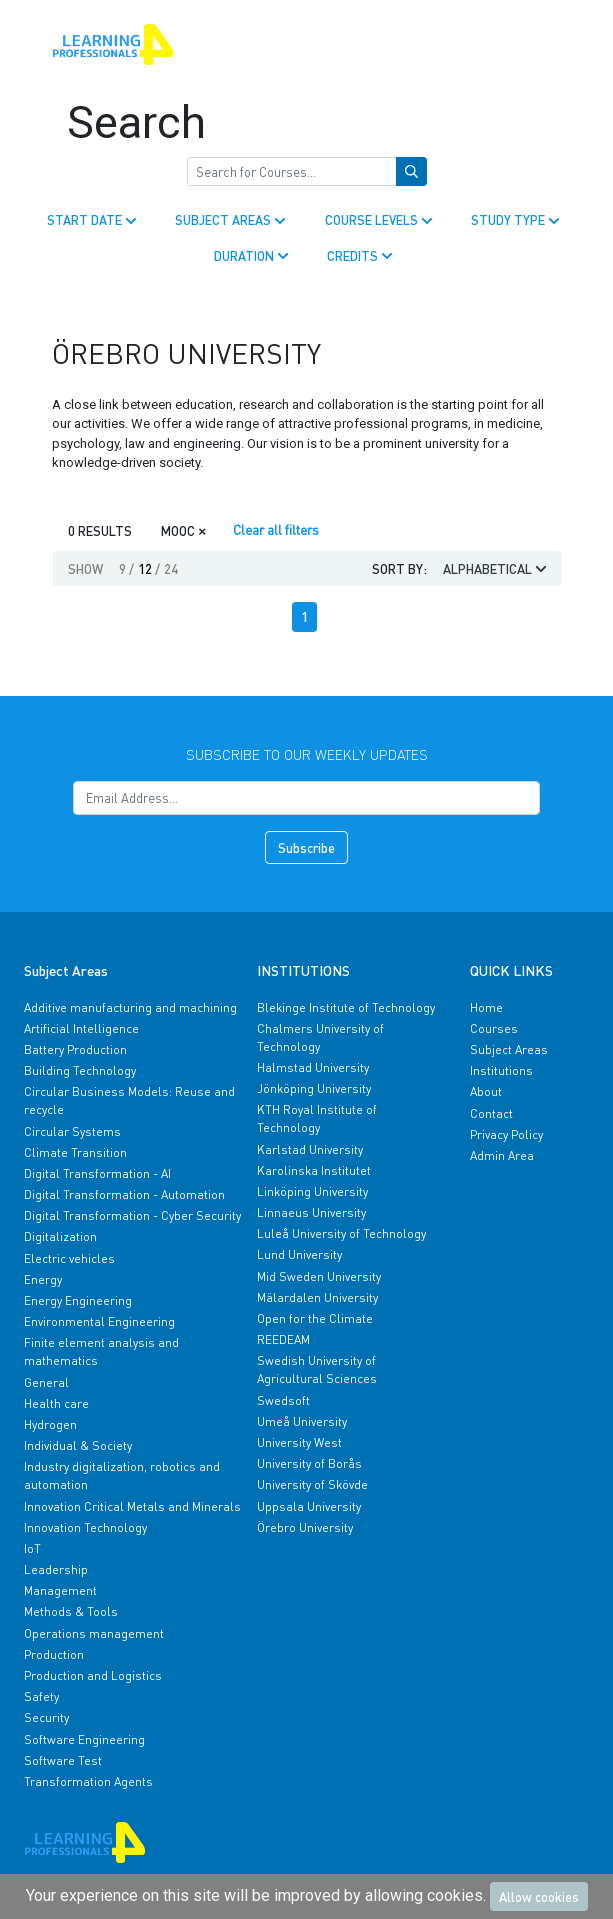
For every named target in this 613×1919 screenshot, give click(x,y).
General (46, 1382)
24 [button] (171, 568)
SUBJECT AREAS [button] (232, 219)
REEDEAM (283, 1339)
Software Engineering (84, 1739)
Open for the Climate (315, 1318)
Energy (43, 1279)
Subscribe (306, 847)
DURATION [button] (253, 255)
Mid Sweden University (319, 1276)
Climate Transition (75, 1152)
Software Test (63, 1760)
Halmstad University (313, 1067)
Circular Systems (72, 1131)
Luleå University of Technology (341, 1233)
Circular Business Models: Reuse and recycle (129, 1100)
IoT (32, 1548)
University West (299, 1442)
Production (54, 1654)
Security (46, 1717)
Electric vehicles (69, 1258)
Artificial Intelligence (81, 1028)
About (486, 1091)
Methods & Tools (71, 1611)
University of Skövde (312, 1484)
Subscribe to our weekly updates (307, 754)
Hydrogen (50, 1424)
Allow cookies (539, 1896)
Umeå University (302, 1421)
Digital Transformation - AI (97, 1173)
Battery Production (75, 1049)
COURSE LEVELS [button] (380, 219)
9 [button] (126, 568)
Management (60, 1590)
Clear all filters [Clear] (276, 529)
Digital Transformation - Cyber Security (132, 1215)
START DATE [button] (93, 219)
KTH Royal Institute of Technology (317, 1118)
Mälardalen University (317, 1297)
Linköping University (312, 1191)
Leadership (56, 1569)
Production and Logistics (93, 1675)
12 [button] (149, 568)
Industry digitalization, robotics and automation (122, 1475)
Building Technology (80, 1070)
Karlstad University (310, 1149)
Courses (494, 1028)
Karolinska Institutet (314, 1170)
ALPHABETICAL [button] (496, 568)
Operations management (94, 1633)
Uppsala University (309, 1506)
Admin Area (502, 1155)
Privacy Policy (506, 1134)
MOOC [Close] (184, 529)
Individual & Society (78, 1445)
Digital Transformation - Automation (124, 1194)
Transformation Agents (88, 1781)
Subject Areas (509, 1049)
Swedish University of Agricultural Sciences (317, 1369)
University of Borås (309, 1463)
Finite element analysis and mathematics (101, 1351)
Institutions (501, 1070)
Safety (41, 1696)
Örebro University (305, 1527)
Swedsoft (283, 1400)
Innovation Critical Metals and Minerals (132, 1506)
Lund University (299, 1254)
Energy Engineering (78, 1300)
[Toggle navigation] (548, 45)
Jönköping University (314, 1088)
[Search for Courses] (292, 172)
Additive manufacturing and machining (130, 1007)
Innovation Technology (85, 1527)
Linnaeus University (311, 1212)
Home (486, 1007)
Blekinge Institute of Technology (346, 1007)
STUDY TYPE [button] (517, 219)
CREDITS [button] (361, 255)
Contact (491, 1113)
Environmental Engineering (99, 1321)
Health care (56, 1403)
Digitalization (60, 1236)
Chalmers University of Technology (320, 1037)
